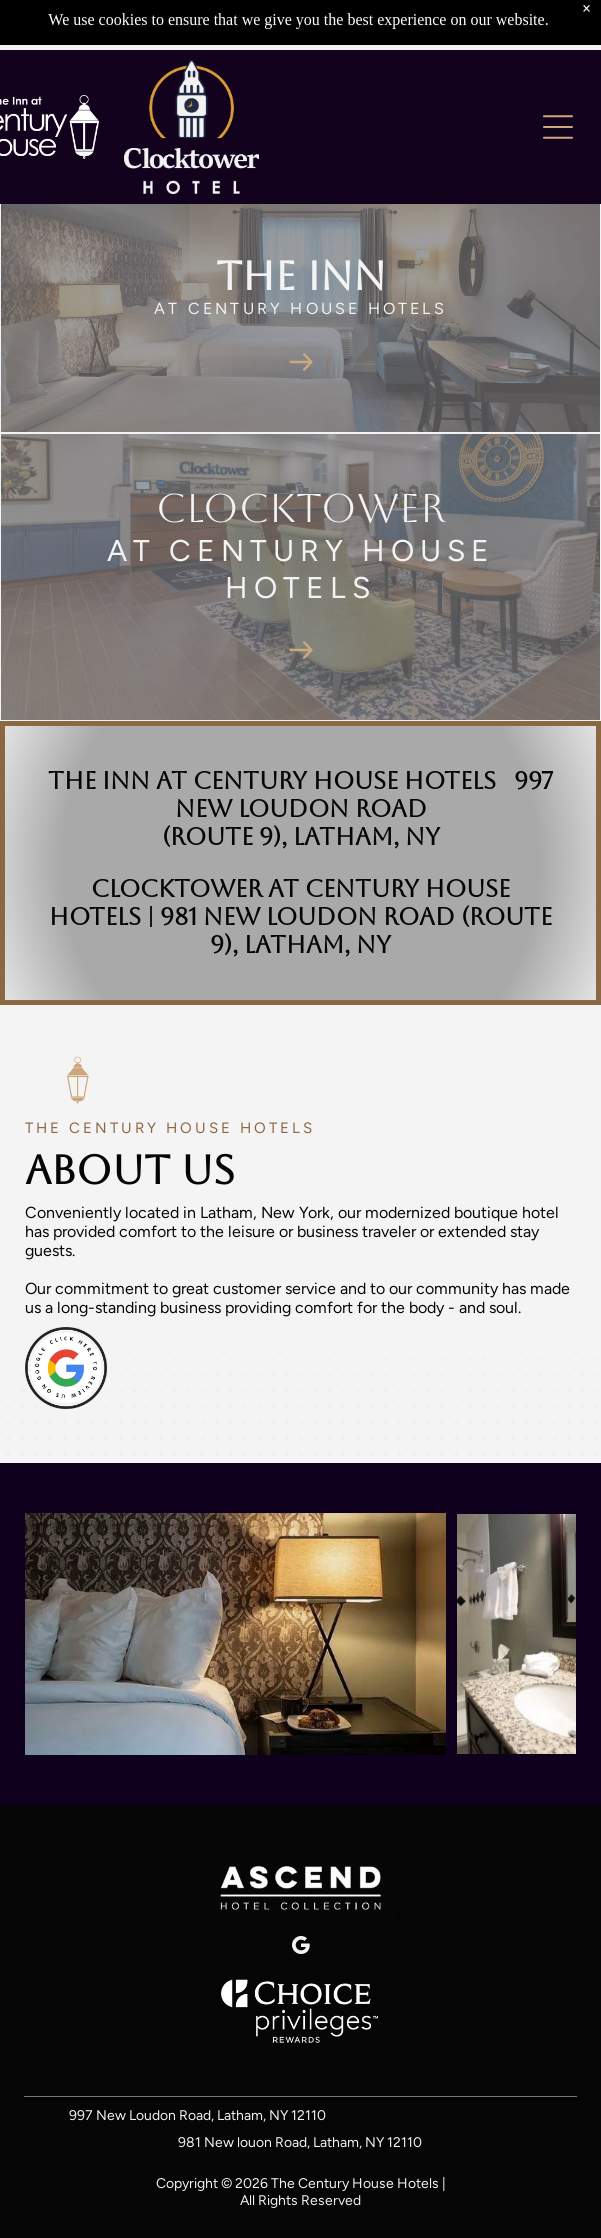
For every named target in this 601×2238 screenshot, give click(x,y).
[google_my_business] (301, 1948)
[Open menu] (558, 127)
